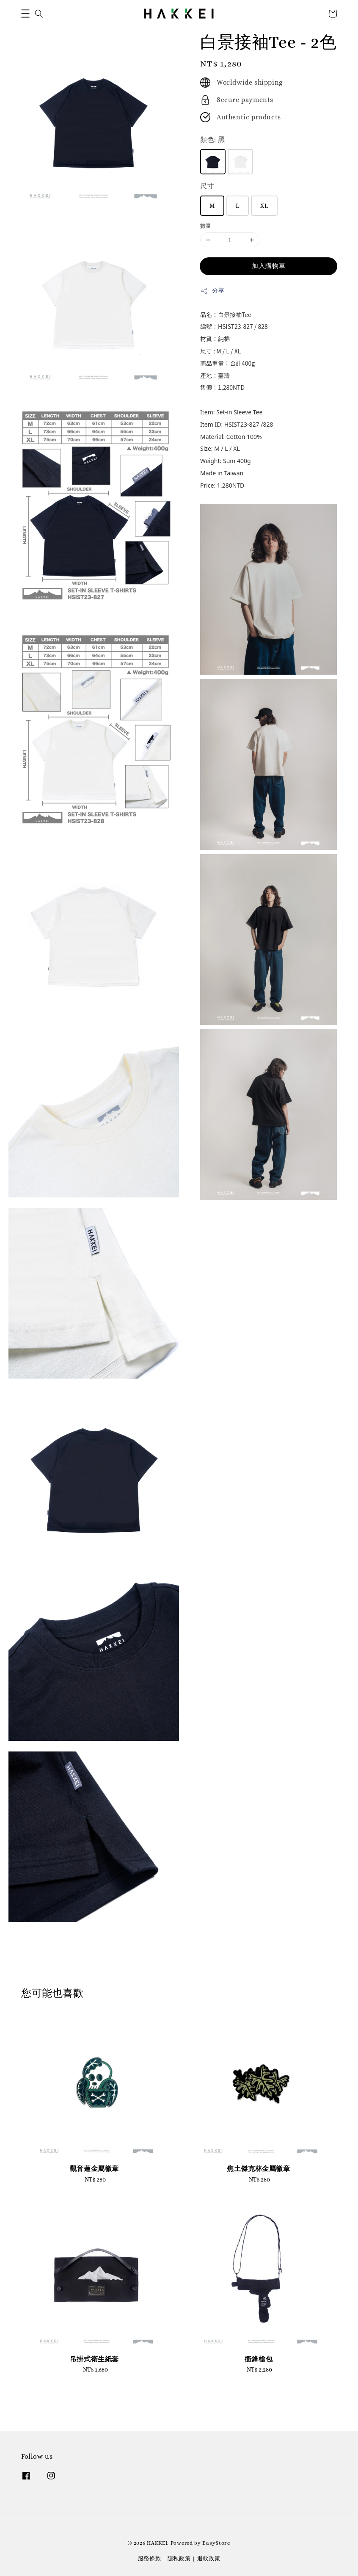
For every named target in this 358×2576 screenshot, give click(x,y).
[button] (25, 13)
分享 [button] (212, 291)
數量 (206, 226)
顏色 (212, 139)
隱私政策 (179, 2558)
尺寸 (207, 186)
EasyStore (216, 2543)
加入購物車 (269, 266)
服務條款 (149, 2558)
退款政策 (208, 2558)
